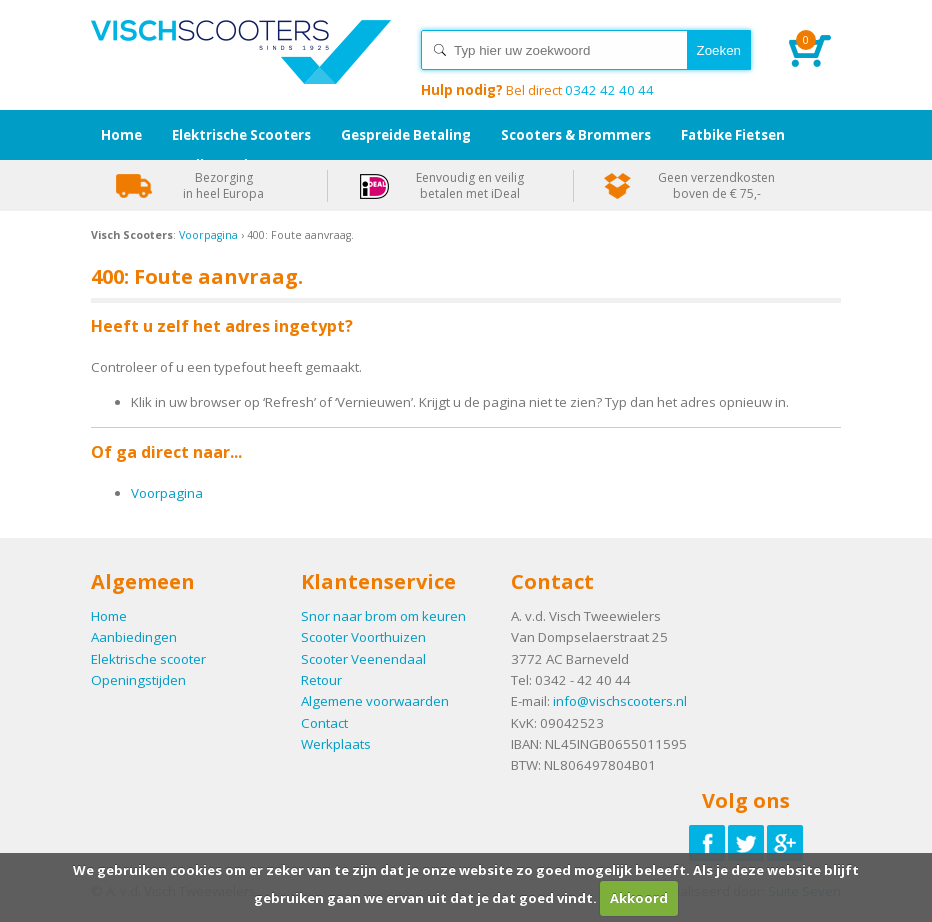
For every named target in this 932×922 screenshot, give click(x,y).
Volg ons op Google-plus (785, 843)
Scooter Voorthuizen (363, 637)
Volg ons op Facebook (707, 843)
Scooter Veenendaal (363, 659)
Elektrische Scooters (241, 135)
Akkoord (639, 898)
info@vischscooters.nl (620, 701)
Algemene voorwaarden (375, 701)
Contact (324, 723)
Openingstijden (138, 680)
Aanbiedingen (134, 637)
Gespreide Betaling (406, 135)
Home (241, 70)
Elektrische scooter (148, 659)
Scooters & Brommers (576, 135)
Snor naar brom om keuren (383, 616)
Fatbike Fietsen (733, 135)
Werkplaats (336, 744)
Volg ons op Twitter (746, 843)
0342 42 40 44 (537, 90)
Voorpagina (208, 235)
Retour (321, 680)
